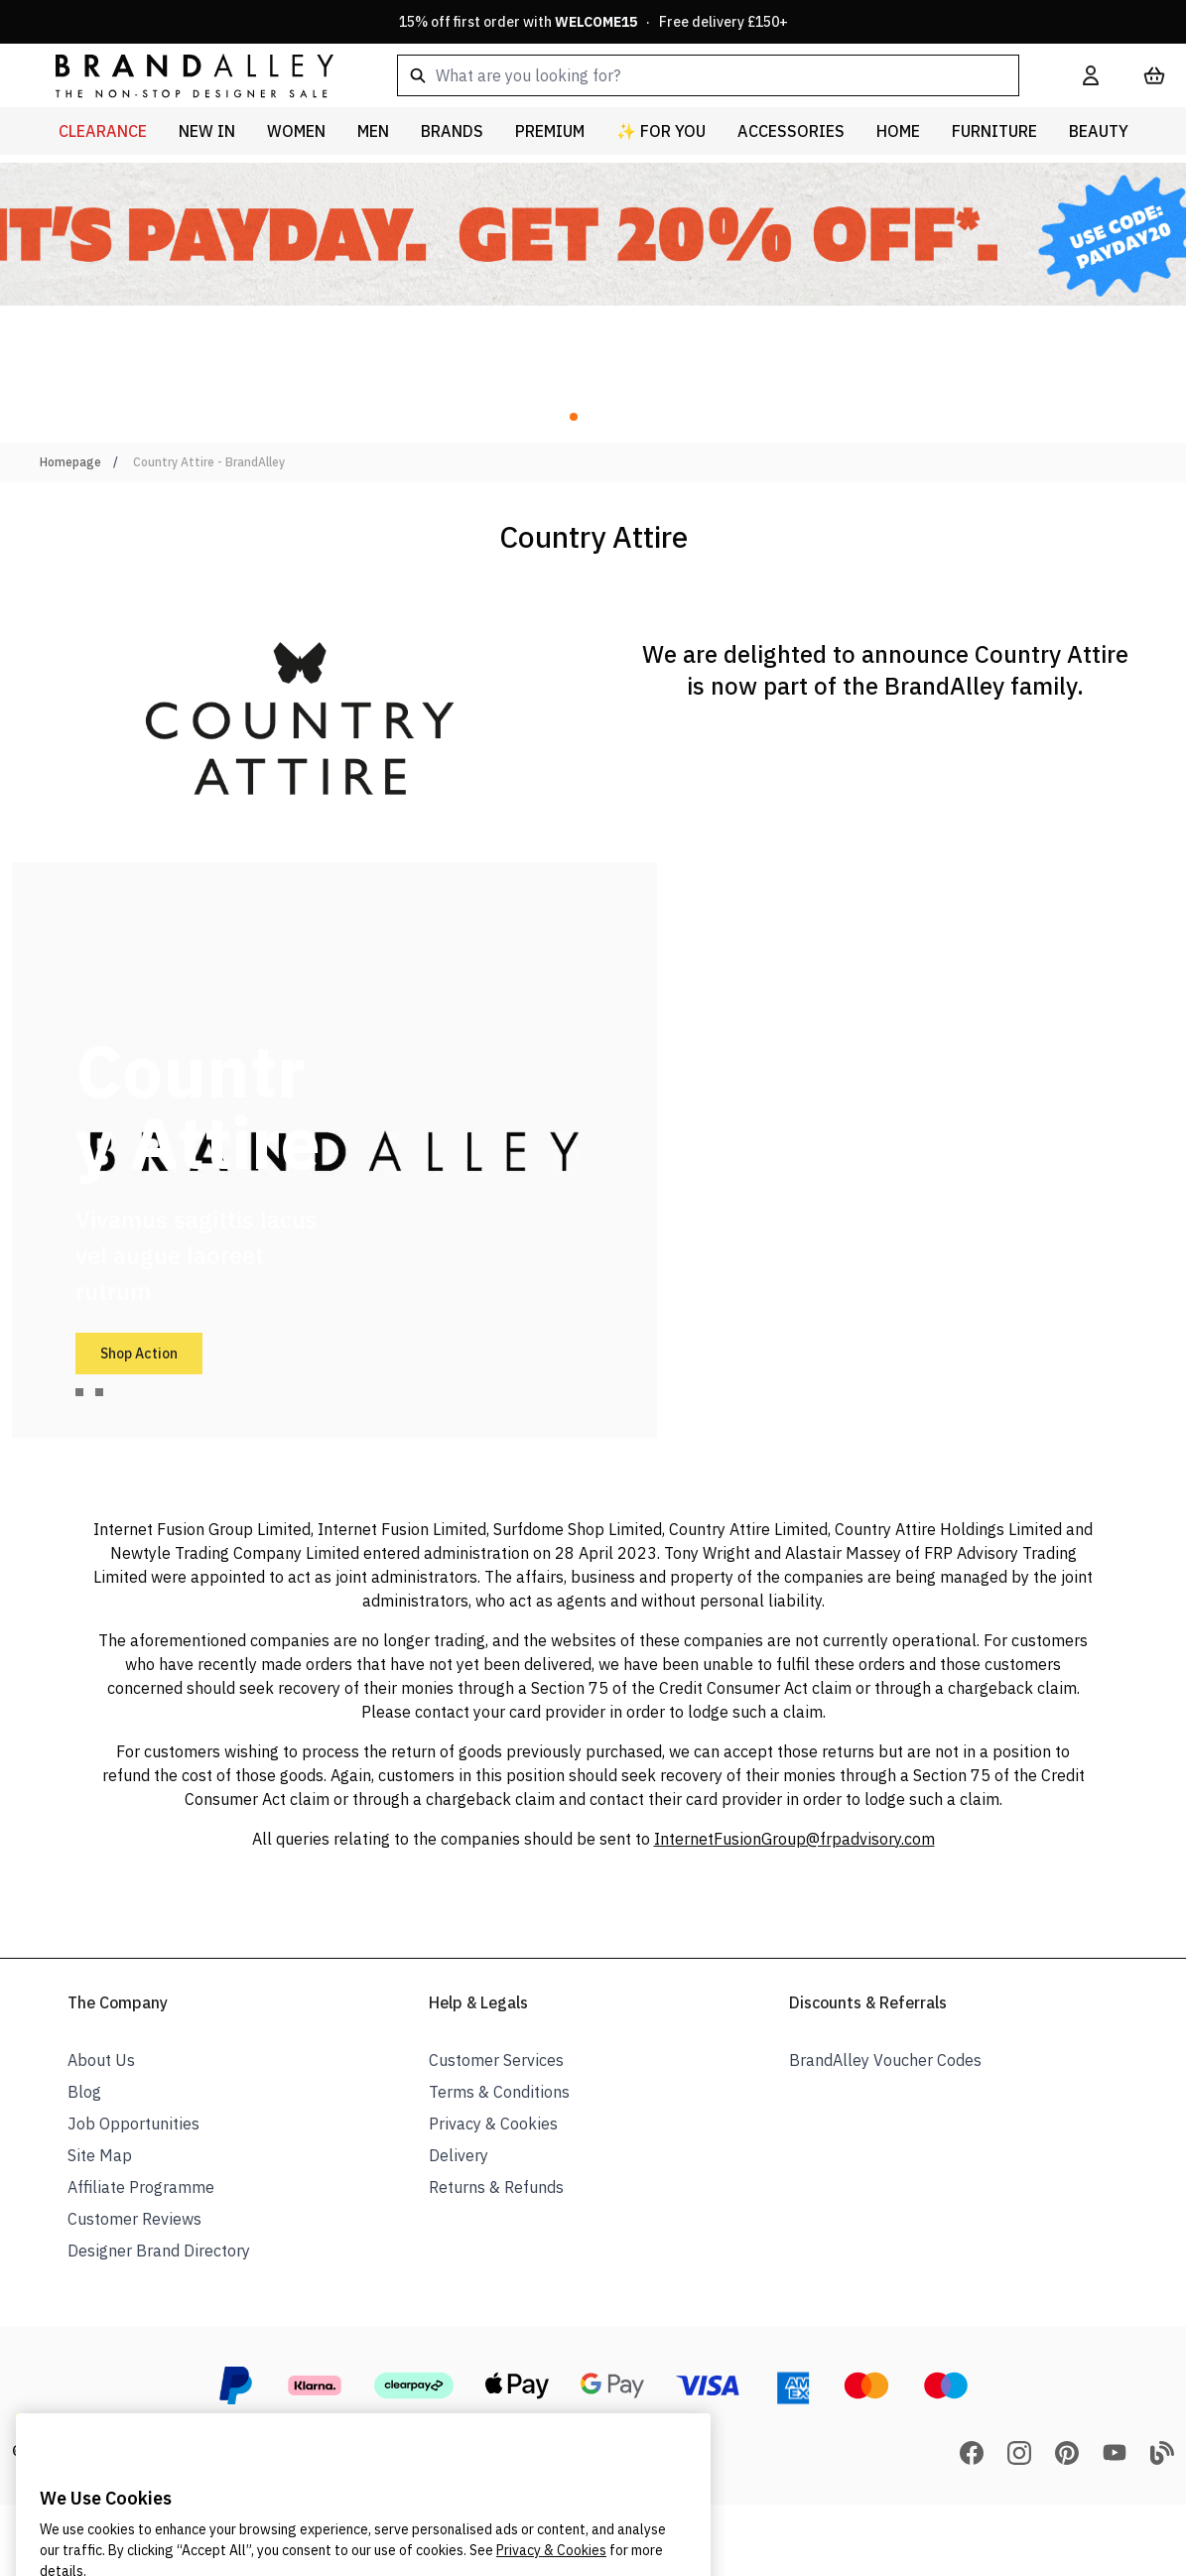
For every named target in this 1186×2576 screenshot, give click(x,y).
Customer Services (496, 2060)
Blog (84, 2092)
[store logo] (178, 75)
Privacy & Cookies (493, 2123)
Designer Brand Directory (158, 2250)
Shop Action (139, 1353)
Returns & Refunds (496, 2187)
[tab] (79, 1392)
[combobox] (708, 75)
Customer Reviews (134, 2219)
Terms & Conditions (499, 2092)
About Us (101, 2060)
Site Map (99, 2155)
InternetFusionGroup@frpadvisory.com (794, 1839)
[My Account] (1090, 75)
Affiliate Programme (140, 2187)
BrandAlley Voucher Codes (885, 2060)
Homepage (70, 461)
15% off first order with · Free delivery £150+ (593, 22)
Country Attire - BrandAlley (209, 461)
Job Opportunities (133, 2123)
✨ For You (661, 131)
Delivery (458, 2155)
